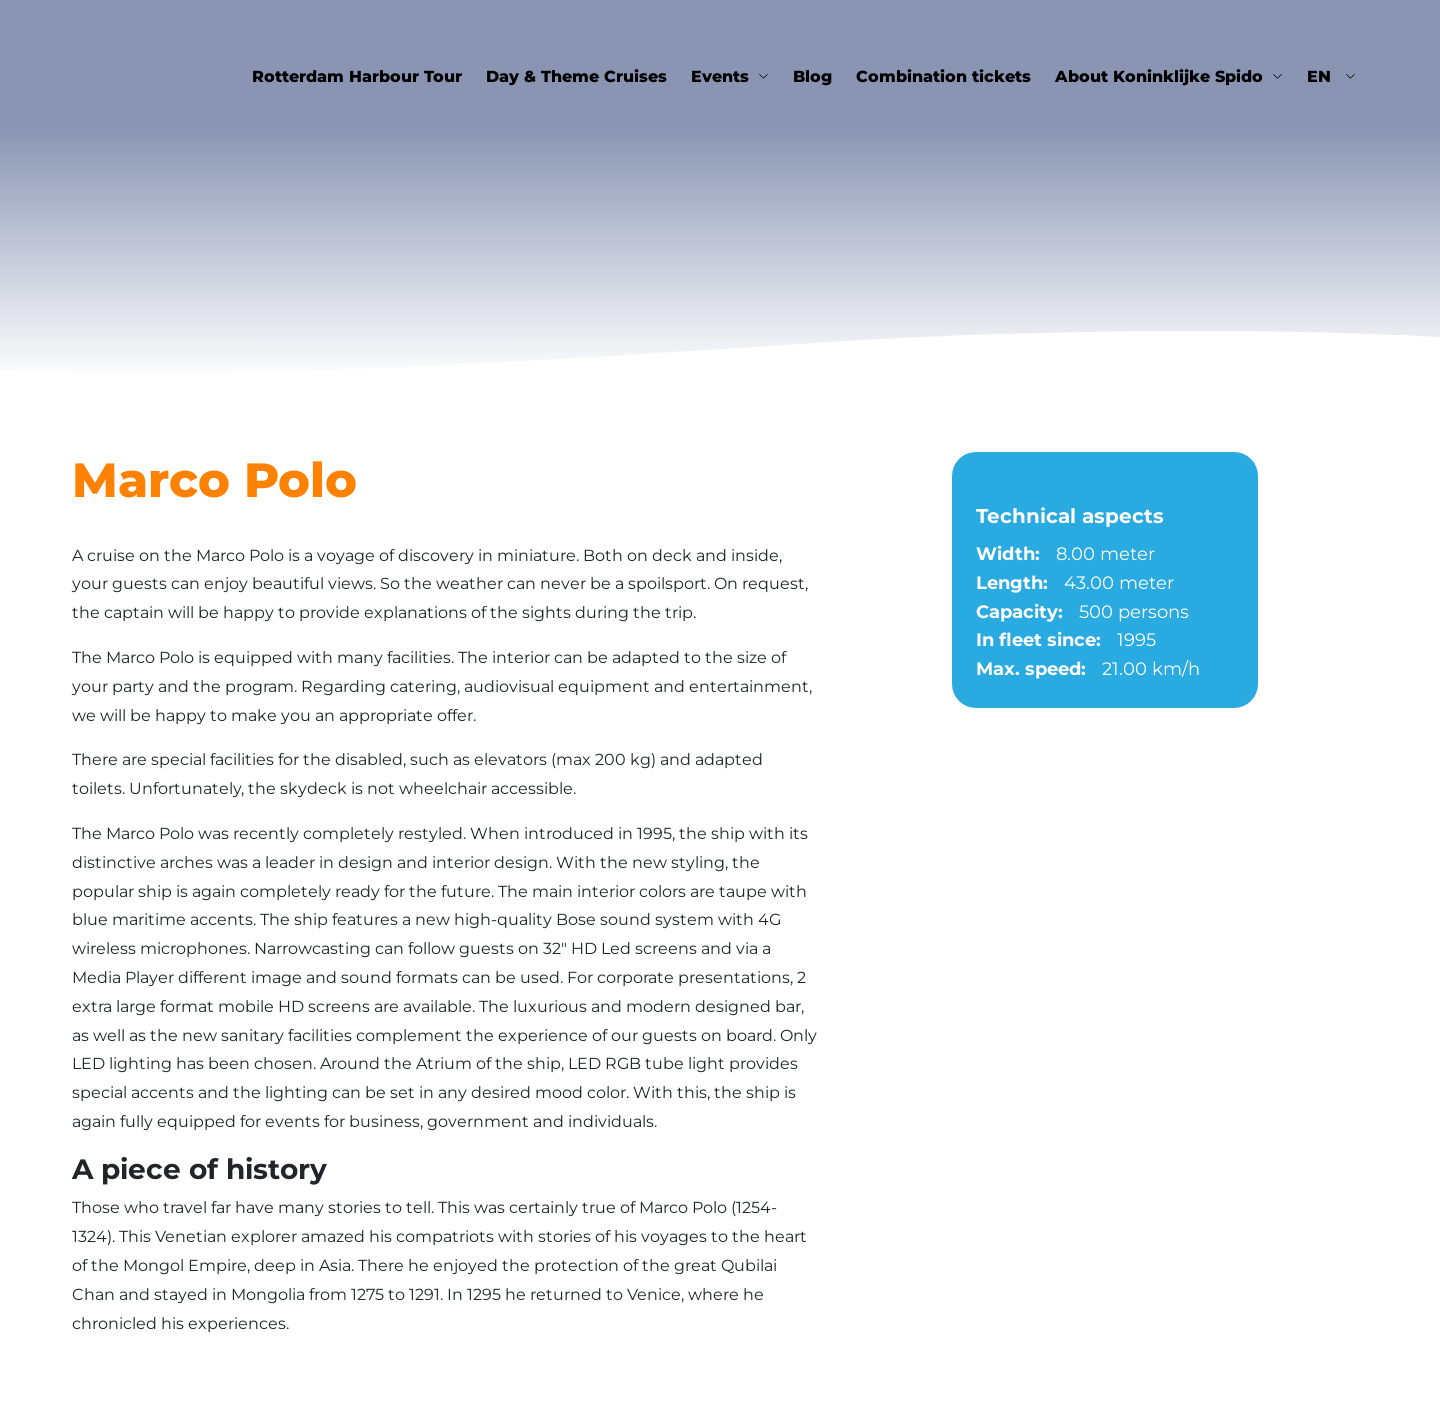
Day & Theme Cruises (576, 76)
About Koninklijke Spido (1159, 76)
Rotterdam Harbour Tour (357, 76)
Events (720, 76)
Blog (812, 76)
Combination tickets (943, 76)
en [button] (1321, 76)
